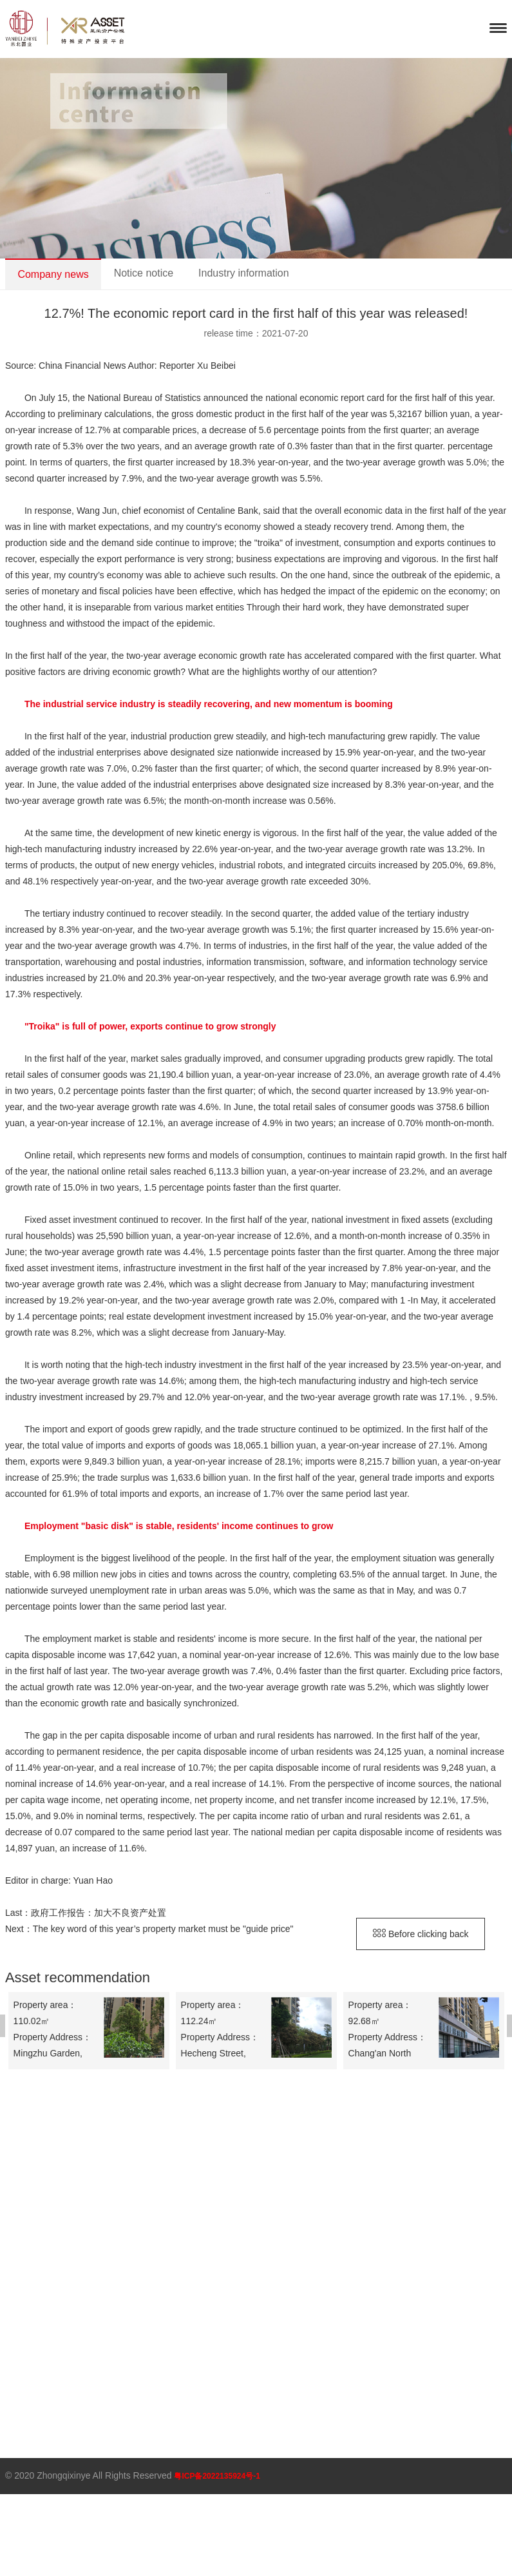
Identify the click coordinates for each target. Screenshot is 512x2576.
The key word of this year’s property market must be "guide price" (163, 1929)
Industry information (243, 273)
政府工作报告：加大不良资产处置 (98, 1913)
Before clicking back (420, 1934)
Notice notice (144, 273)
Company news (52, 274)
